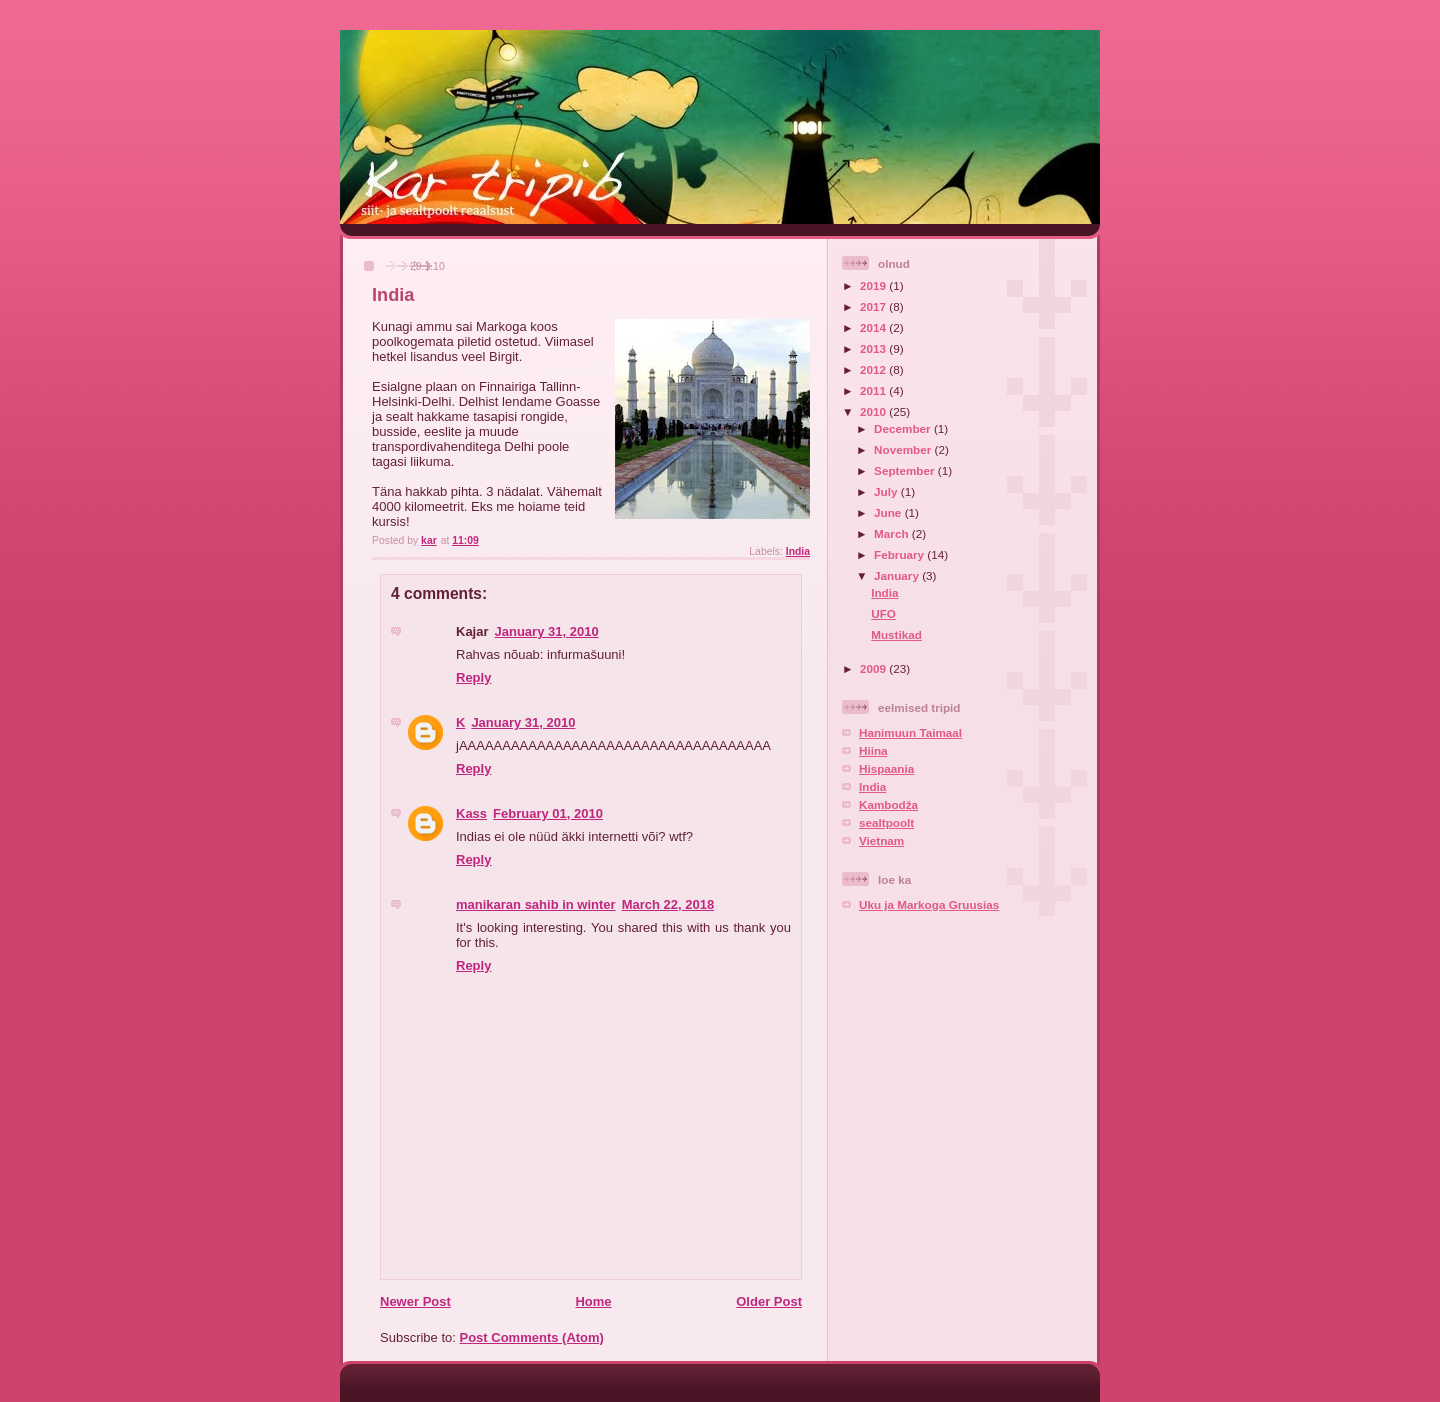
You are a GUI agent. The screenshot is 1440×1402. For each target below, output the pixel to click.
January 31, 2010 (547, 631)
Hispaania (886, 768)
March (893, 533)
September (906, 470)
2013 (874, 348)
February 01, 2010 (548, 813)
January (898, 575)
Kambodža (888, 804)
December (904, 428)
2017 (874, 306)
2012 (874, 369)
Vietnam (881, 840)
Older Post (769, 1301)
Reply (473, 677)
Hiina (873, 750)
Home (593, 1301)
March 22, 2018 (668, 904)
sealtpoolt (886, 822)
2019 (874, 285)
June (889, 512)
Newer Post (415, 1301)
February (900, 554)
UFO (883, 613)
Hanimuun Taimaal (910, 732)
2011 (874, 390)
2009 (874, 668)
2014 (874, 327)
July (887, 491)
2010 (874, 411)
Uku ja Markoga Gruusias (929, 904)
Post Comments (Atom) (532, 1337)
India (798, 551)
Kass (471, 813)
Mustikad (896, 634)
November (904, 449)
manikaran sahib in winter (536, 904)
